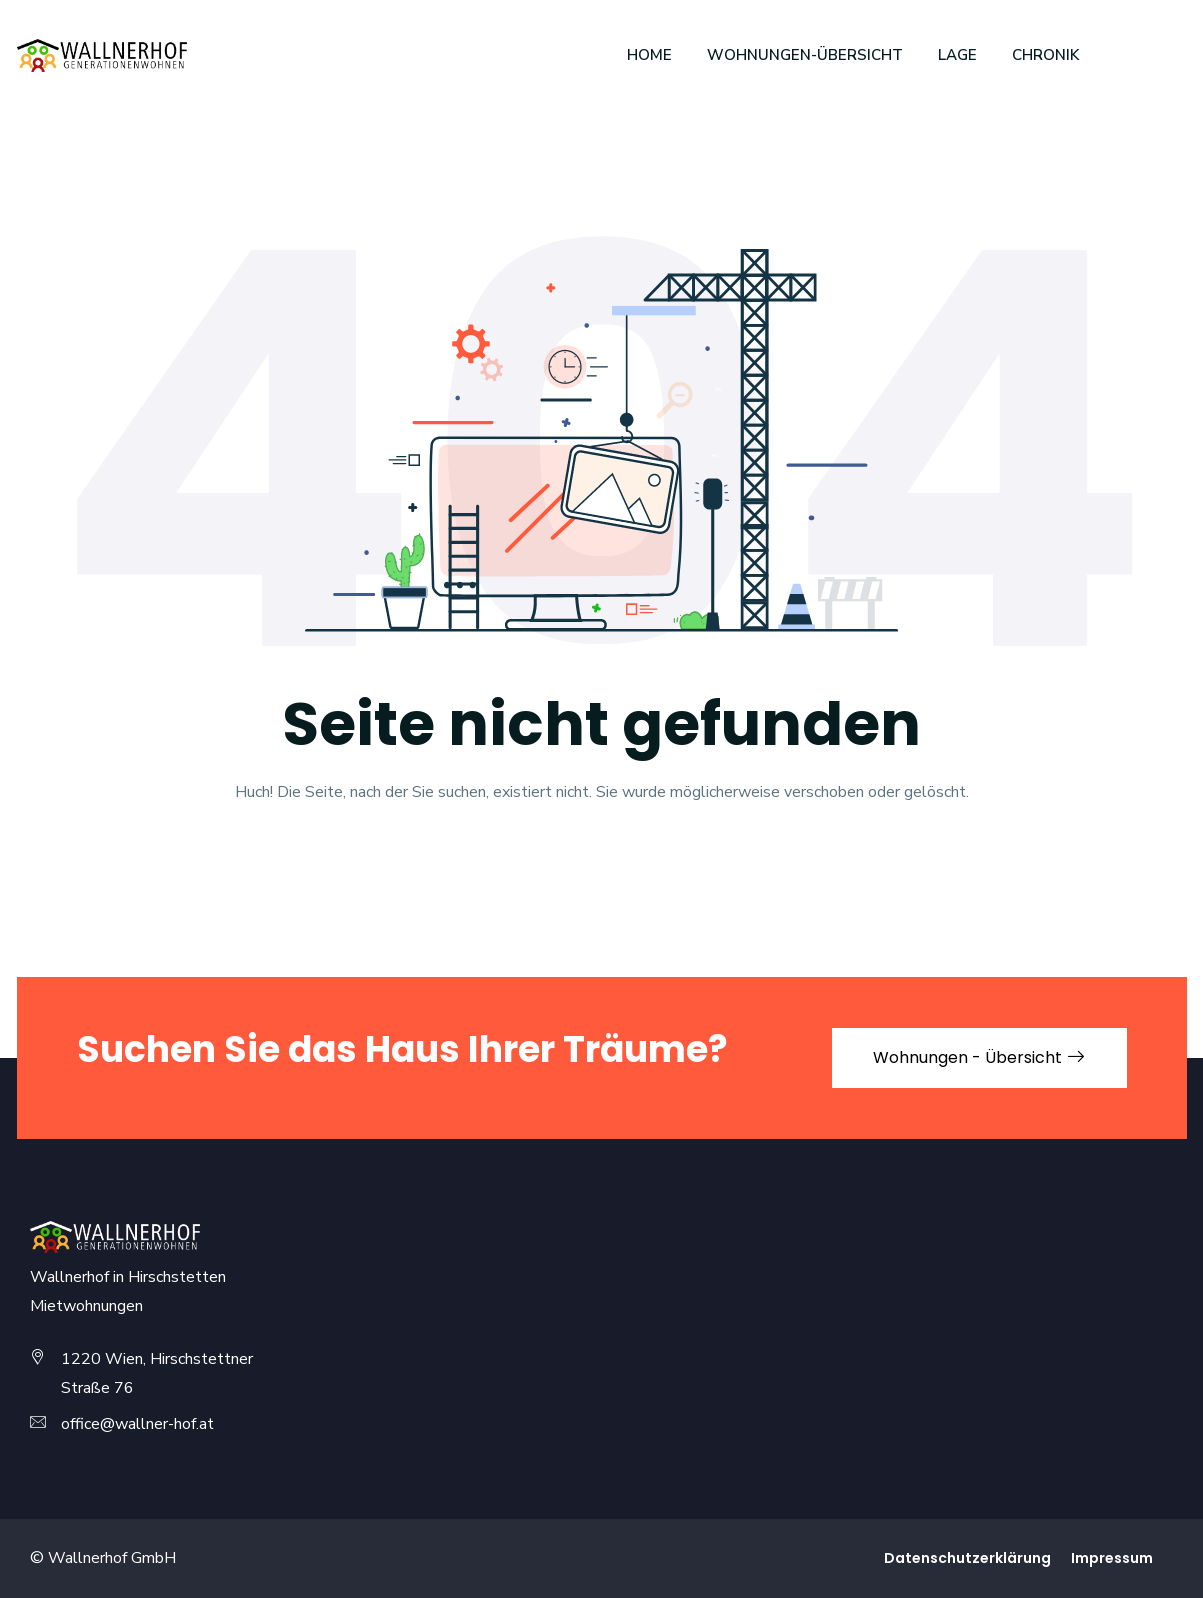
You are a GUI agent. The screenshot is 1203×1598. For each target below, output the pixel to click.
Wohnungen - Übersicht (979, 1057)
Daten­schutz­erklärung (967, 1558)
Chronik (1045, 55)
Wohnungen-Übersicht (805, 55)
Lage (957, 55)
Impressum (1112, 1558)
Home (649, 55)
